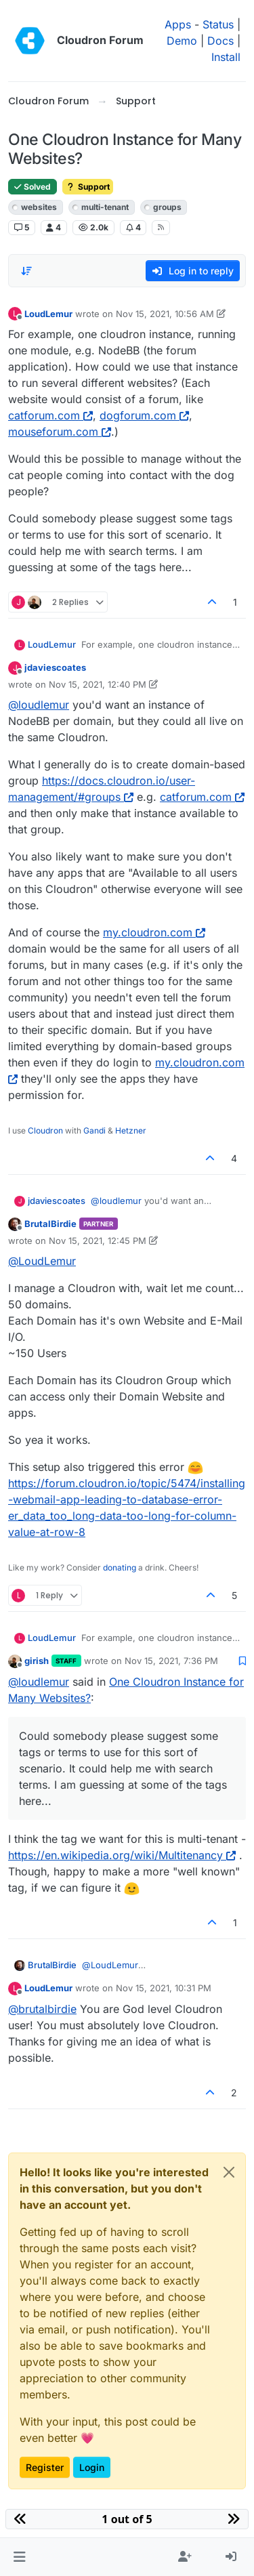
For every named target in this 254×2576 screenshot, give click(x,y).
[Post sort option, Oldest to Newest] (26, 271)
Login (91, 2467)
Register (45, 2467)
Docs (220, 40)
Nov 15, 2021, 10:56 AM (165, 313)
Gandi (94, 1130)
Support (88, 187)
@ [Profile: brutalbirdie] (42, 2009)
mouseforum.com (59, 431)
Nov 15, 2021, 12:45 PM (97, 1240)
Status (218, 24)
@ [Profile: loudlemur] (38, 704)
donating (119, 1567)
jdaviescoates (55, 667)
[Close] (229, 2172)
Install (225, 57)
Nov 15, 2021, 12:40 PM (97, 684)
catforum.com (50, 415)
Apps (178, 24)
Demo (182, 40)
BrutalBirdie (50, 1223)
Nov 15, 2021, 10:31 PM (163, 1987)
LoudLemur (48, 313)
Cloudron (45, 1130)
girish (36, 1660)
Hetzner (130, 1130)
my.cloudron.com (154, 932)
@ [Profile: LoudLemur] (42, 1261)
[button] (19, 2557)
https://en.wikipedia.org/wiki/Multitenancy (122, 1855)
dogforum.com (144, 415)
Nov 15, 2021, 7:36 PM (171, 1660)
